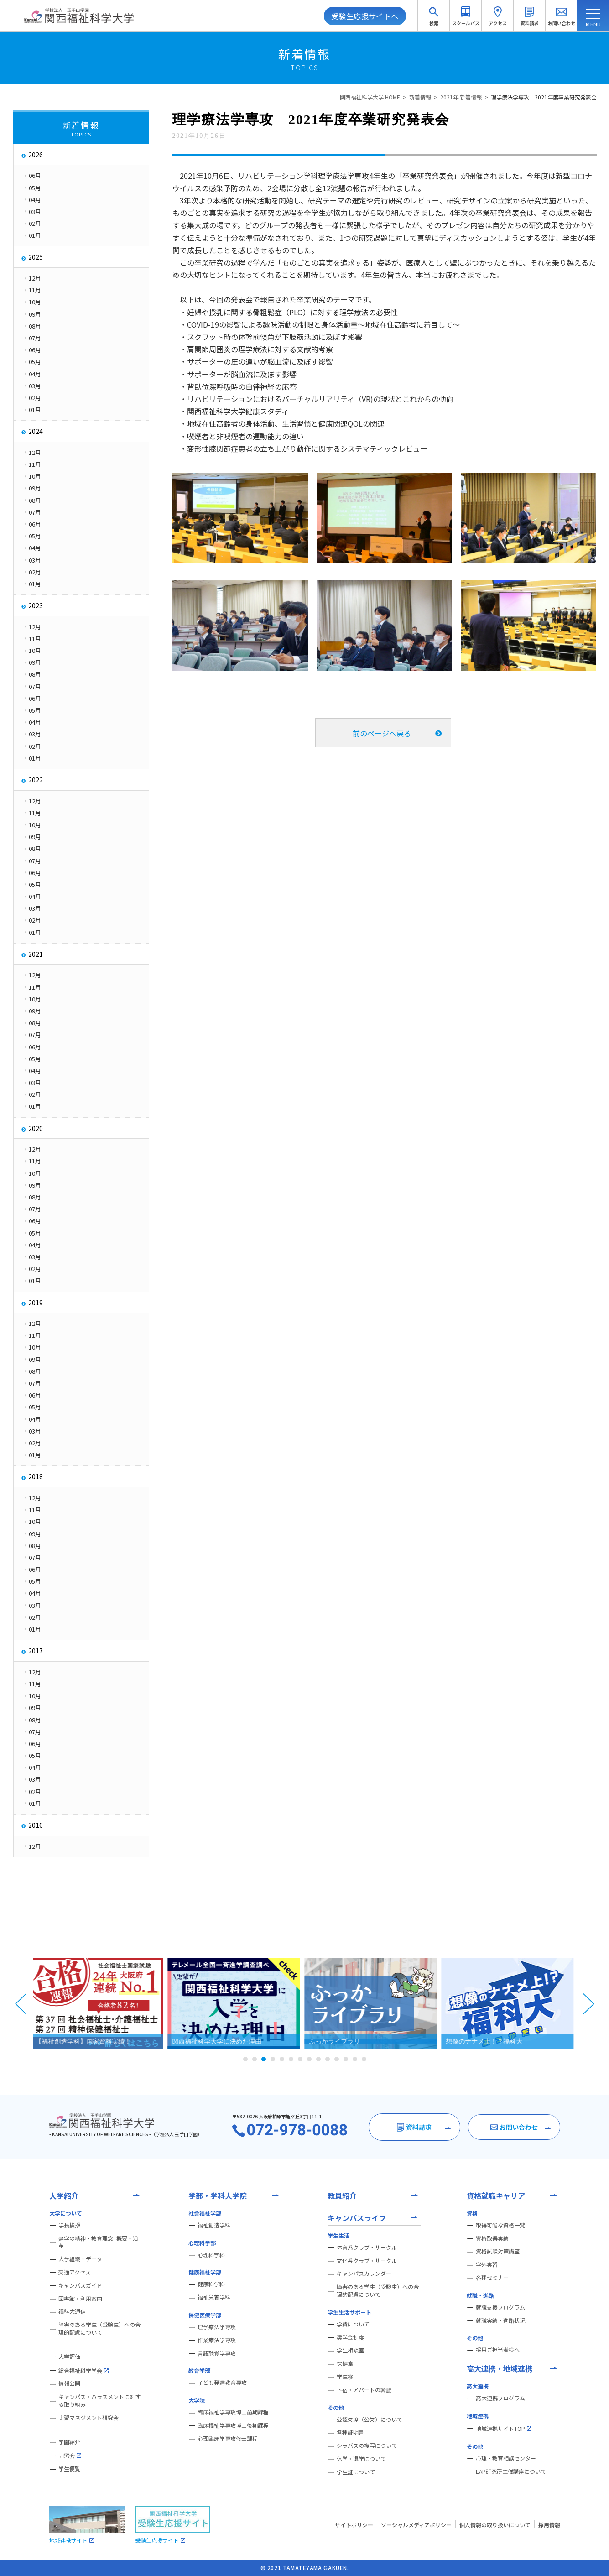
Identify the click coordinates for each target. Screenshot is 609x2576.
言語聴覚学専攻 (217, 2353)
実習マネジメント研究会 (88, 2417)
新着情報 (420, 97)
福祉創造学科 (214, 2225)
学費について (353, 2324)
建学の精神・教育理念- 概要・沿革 (98, 2242)
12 (346, 2059)
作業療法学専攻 (217, 2340)
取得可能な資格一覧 (500, 2225)
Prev (21, 2003)
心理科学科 (211, 2254)
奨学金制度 (350, 2337)
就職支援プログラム (500, 2307)
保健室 (345, 2363)
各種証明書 (350, 2432)
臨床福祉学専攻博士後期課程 (233, 2425)
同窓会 (69, 2455)
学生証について (356, 2472)
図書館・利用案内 (80, 2298)
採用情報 (549, 2525)
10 (327, 2059)
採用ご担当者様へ (498, 2349)
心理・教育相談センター (506, 2458)
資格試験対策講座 (498, 2251)
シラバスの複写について (367, 2445)
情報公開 (69, 2383)
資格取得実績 (492, 2238)
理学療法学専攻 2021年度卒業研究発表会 (544, 97)
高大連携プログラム (500, 2398)
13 (355, 2059)
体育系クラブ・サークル (367, 2247)
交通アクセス (74, 2272)
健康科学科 (211, 2284)
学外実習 (487, 2264)
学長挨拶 (69, 2225)
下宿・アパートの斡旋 (364, 2389)
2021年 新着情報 (461, 97)
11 (336, 2059)
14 (364, 2059)
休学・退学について (361, 2458)
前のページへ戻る (382, 733)
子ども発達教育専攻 (222, 2382)
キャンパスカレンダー (364, 2273)
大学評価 (69, 2356)
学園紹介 (69, 2442)
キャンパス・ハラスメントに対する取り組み (99, 2400)
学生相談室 (350, 2350)
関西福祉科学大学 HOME (370, 97)
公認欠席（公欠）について (369, 2419)
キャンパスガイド (80, 2285)
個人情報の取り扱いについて (495, 2525)
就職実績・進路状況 (500, 2320)
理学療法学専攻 (217, 2327)
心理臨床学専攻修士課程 (228, 2438)
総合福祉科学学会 (83, 2371)
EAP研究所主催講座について (511, 2471)
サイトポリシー (354, 2525)
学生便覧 (69, 2468)
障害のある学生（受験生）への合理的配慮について (99, 2328)
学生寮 (345, 2376)
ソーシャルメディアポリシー (416, 2525)
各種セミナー (492, 2277)
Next (588, 2003)
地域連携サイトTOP (503, 2429)
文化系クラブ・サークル (367, 2260)
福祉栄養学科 (214, 2297)
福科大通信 (72, 2311)
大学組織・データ (80, 2259)
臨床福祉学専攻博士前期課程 (233, 2412)
